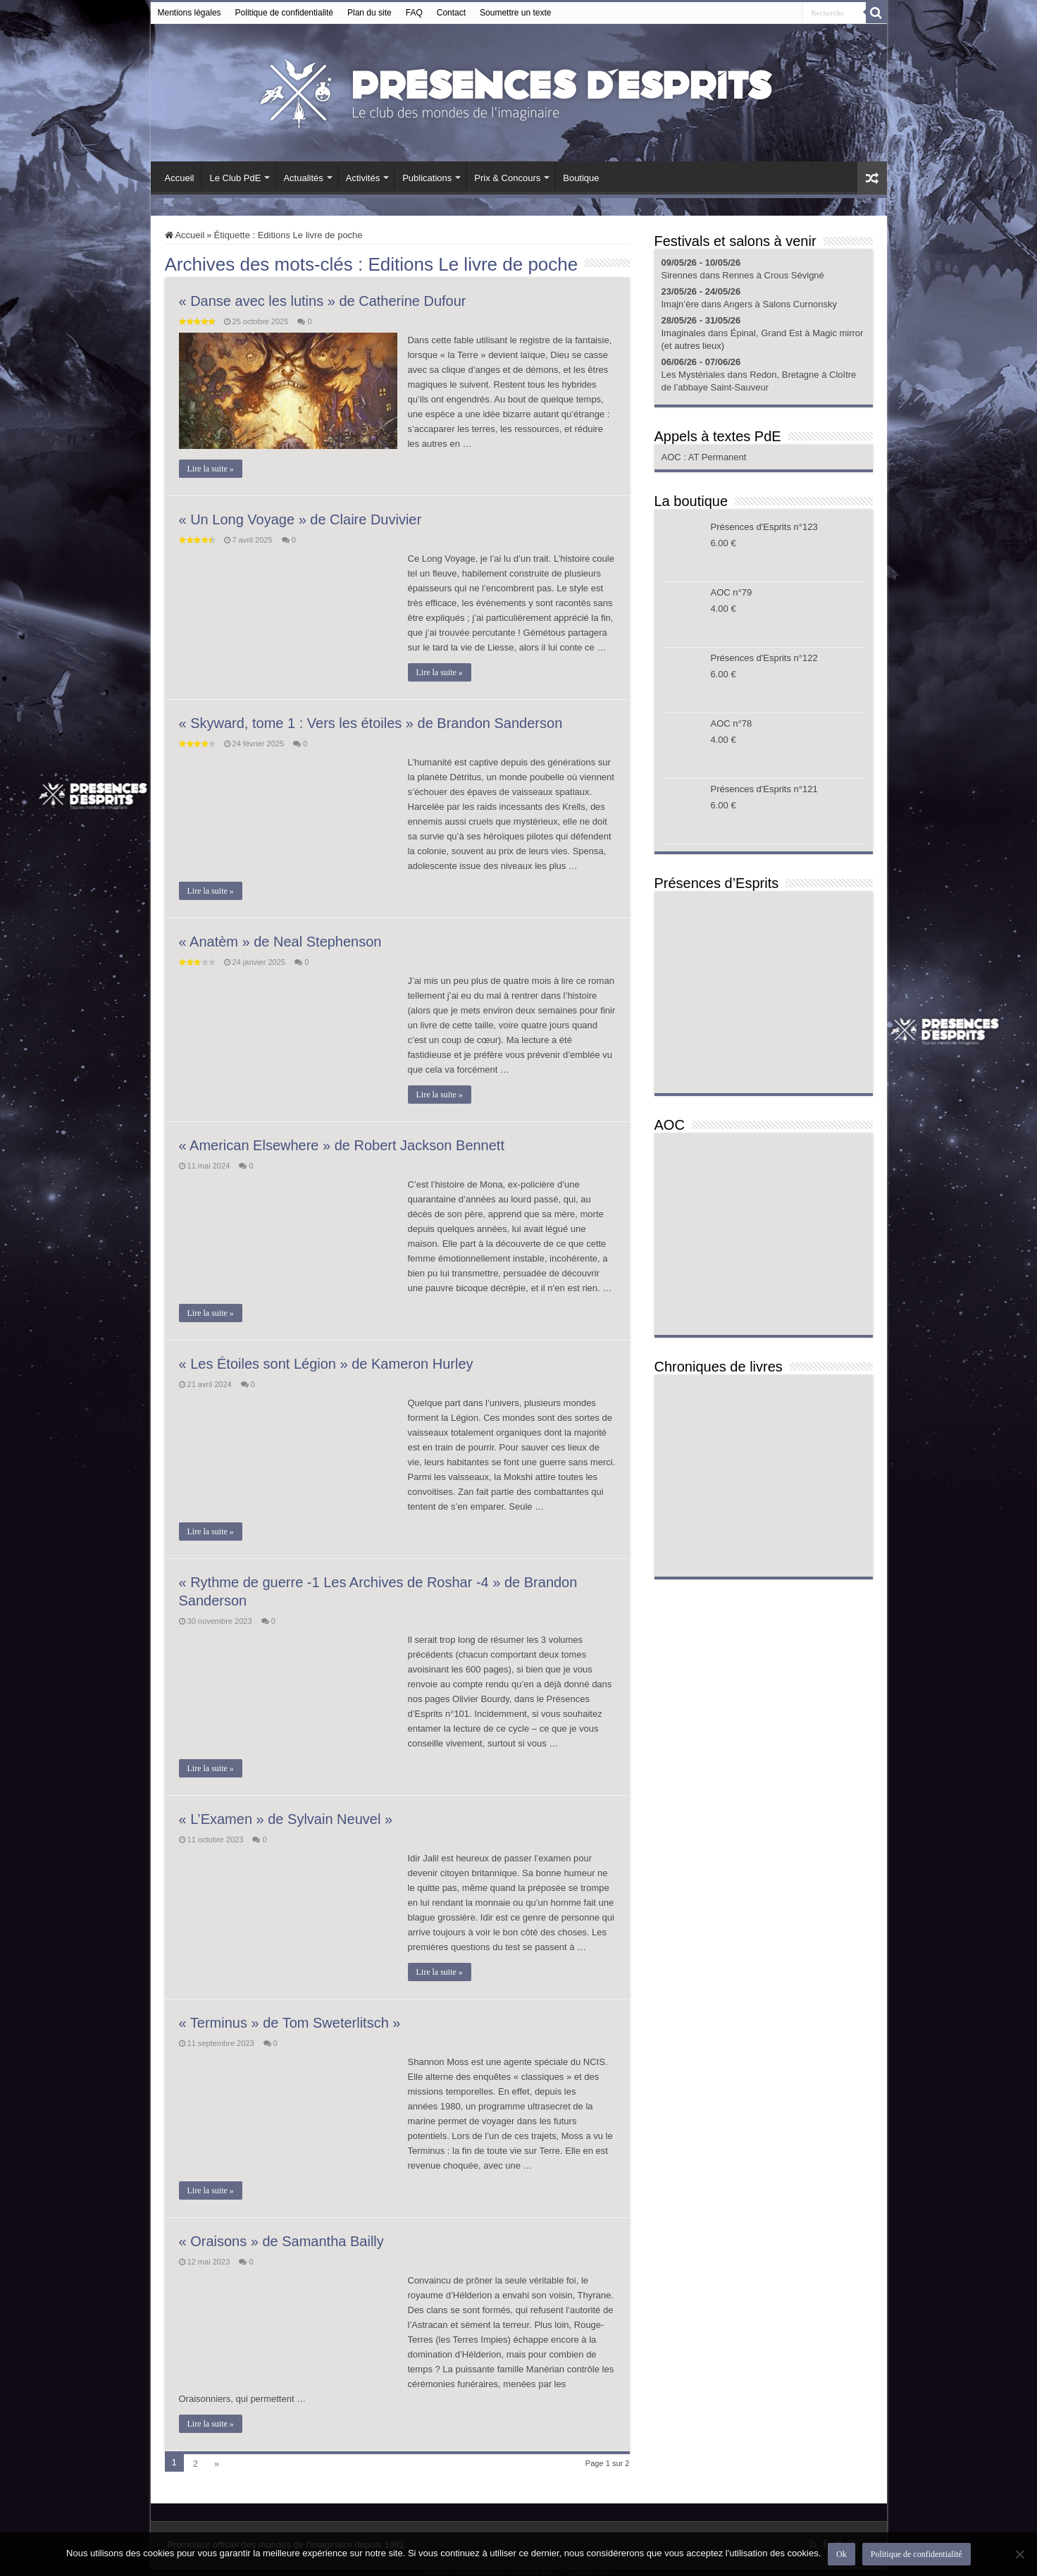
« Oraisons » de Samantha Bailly (281, 2241)
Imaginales (684, 333)
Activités (363, 178)
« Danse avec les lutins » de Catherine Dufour (322, 301)
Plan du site (369, 13)
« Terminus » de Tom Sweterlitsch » (290, 2022)
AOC (673, 457)
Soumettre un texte (515, 13)
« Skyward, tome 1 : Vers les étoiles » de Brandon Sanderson (371, 723)
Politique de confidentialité (284, 13)
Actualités (303, 178)
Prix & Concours (507, 178)
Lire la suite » (210, 469)
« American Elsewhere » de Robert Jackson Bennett (341, 1145)
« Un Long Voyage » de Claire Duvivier (300, 519)
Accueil (179, 178)
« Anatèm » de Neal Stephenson (280, 941)
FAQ (414, 13)
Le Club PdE (235, 178)
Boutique (581, 178)
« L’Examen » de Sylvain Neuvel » (286, 1819)
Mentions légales (189, 13)
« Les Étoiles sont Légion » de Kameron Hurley (326, 1364)
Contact (451, 13)
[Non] (1019, 2554)
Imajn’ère (680, 304)
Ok (841, 2554)
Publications (427, 178)
